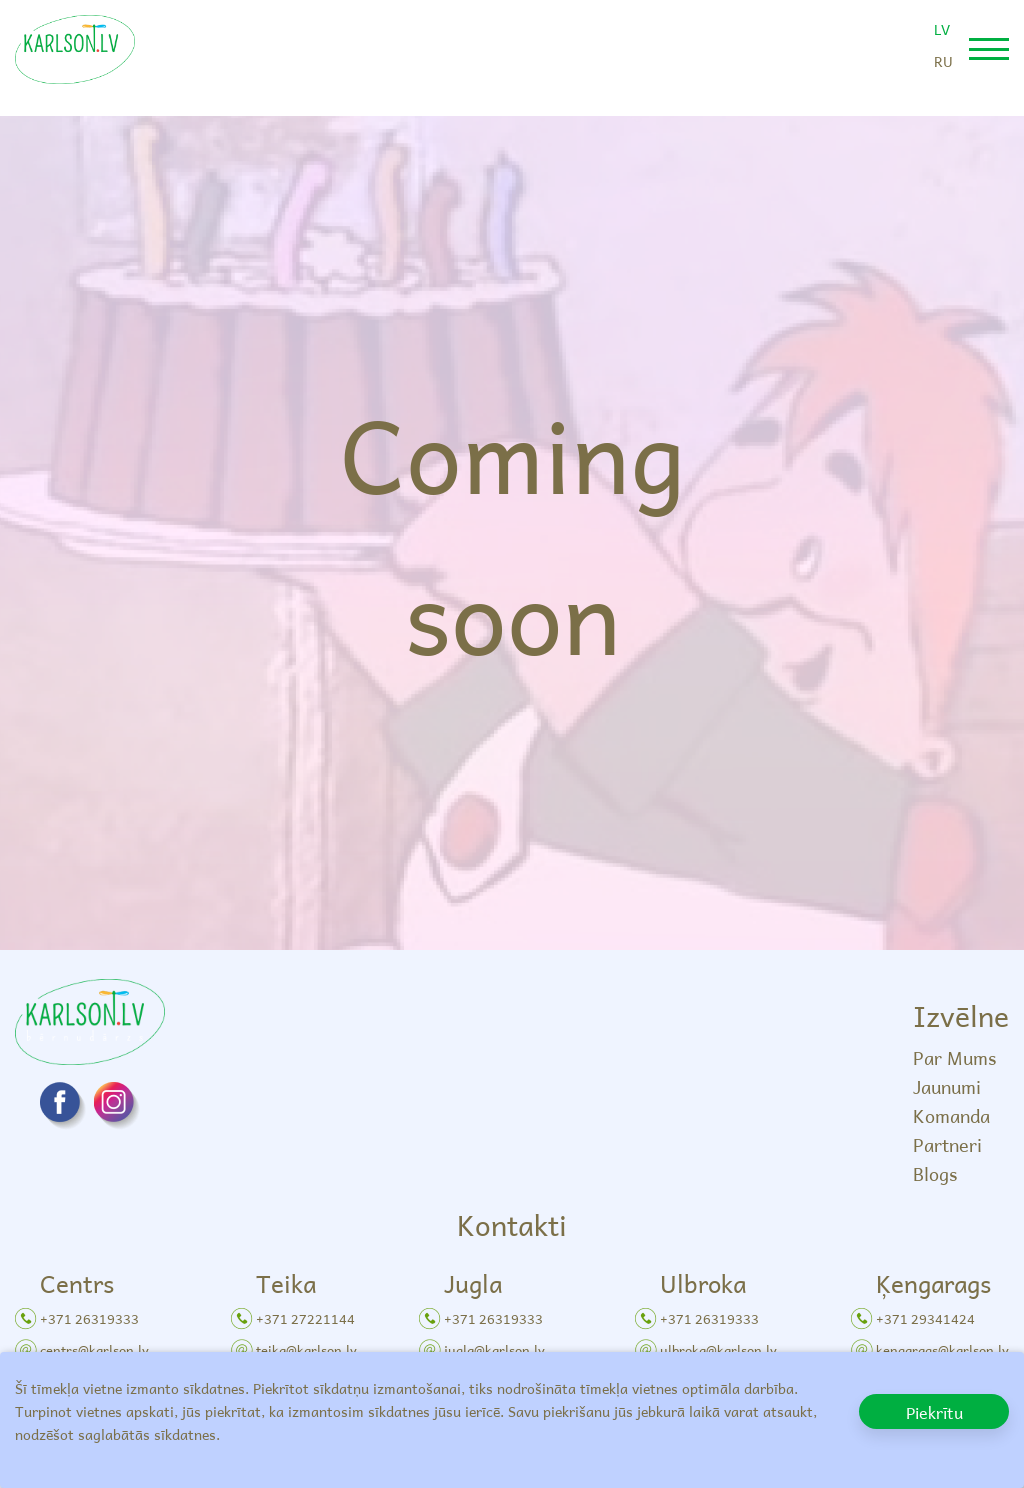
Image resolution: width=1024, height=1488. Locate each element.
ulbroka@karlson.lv (718, 1349)
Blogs (935, 1173)
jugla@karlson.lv (494, 1349)
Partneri (947, 1144)
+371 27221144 (305, 1318)
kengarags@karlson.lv (942, 1349)
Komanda (951, 1115)
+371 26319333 (89, 1318)
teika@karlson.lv (306, 1349)
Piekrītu (934, 1412)
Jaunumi (947, 1086)
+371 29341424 (925, 1318)
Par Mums (954, 1057)
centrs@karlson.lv (94, 1349)
